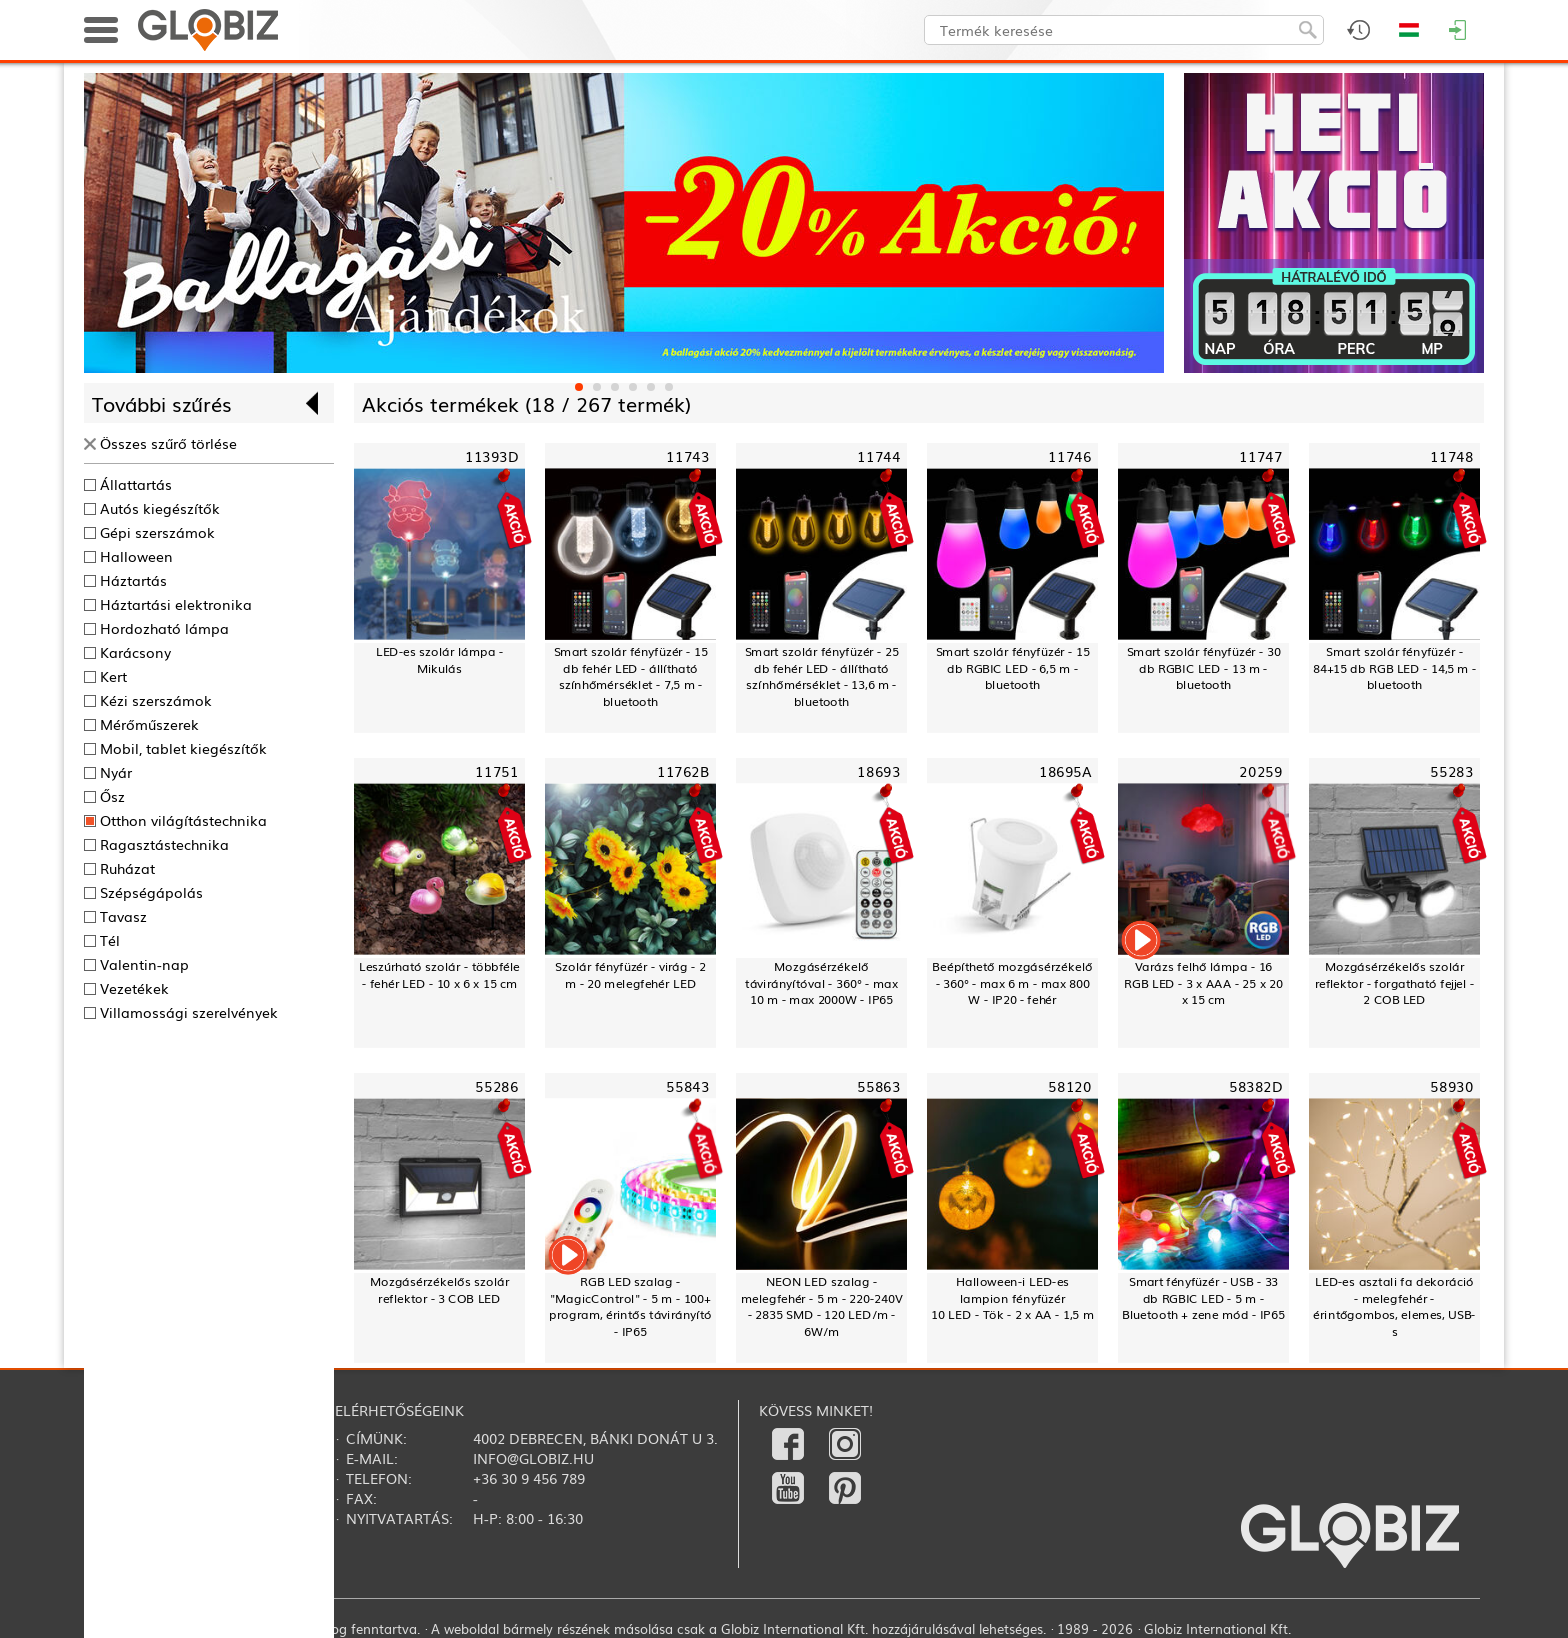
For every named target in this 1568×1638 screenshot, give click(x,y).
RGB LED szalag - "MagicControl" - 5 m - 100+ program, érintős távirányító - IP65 (630, 1306)
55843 (687, 1086)
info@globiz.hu (533, 1458)
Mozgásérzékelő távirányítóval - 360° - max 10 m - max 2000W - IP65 (821, 983)
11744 (878, 456)
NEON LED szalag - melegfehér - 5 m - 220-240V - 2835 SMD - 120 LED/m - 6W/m (822, 1306)
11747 (1260, 456)
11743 (687, 456)
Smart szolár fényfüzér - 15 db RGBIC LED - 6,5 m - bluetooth (1013, 668)
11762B (683, 771)
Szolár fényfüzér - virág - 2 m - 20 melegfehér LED (630, 974)
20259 (1260, 771)
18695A (1065, 771)
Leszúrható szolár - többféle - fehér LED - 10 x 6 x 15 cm (440, 974)
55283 (1451, 771)
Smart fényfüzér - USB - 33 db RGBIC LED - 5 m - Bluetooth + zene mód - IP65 (1203, 1298)
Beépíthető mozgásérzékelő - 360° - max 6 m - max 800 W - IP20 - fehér (1012, 983)
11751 (496, 771)
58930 (1451, 1086)
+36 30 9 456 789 (529, 1478)
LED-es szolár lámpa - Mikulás (439, 659)
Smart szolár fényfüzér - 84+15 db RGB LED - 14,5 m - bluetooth (1394, 668)
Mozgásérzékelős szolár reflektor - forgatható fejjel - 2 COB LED (1395, 983)
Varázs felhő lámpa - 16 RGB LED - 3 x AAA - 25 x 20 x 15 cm (1203, 983)
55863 (878, 1086)
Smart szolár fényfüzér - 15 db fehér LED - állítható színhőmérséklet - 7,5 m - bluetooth (631, 676)
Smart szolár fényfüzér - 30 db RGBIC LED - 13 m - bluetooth (1204, 668)
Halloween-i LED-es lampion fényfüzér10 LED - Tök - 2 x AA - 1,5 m (1012, 1298)
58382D (1255, 1086)
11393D (491, 456)
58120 (1069, 1086)
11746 (1069, 456)
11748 (1451, 456)
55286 (496, 1086)
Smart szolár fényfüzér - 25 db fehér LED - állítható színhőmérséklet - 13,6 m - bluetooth (822, 676)
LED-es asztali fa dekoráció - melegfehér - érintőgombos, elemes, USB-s (1394, 1306)
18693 (878, 771)
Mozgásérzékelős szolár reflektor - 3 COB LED (439, 1289)
